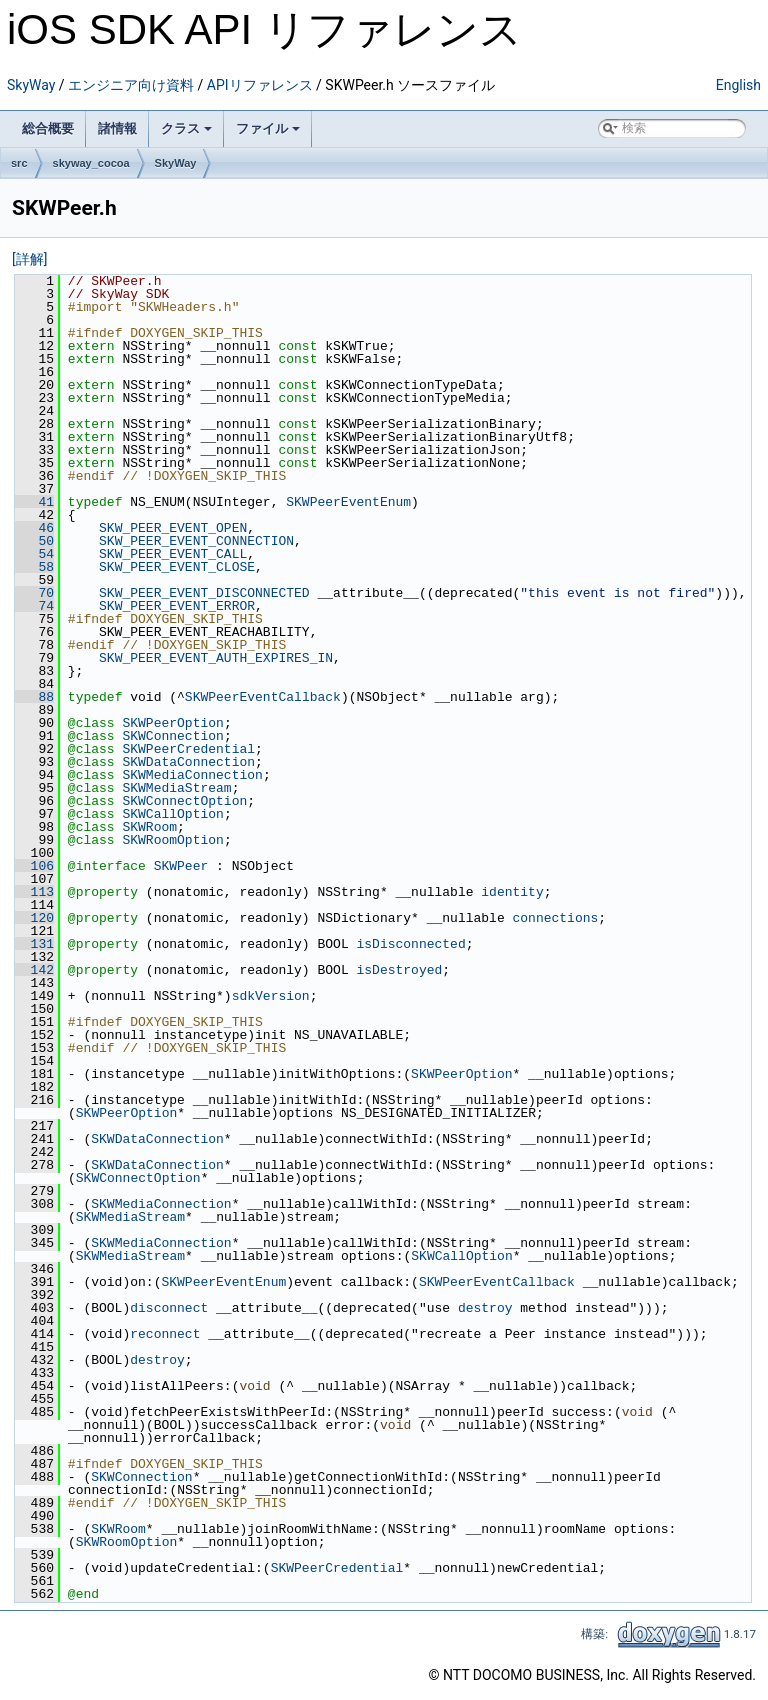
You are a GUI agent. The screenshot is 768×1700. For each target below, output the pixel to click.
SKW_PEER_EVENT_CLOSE (177, 567)
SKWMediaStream (176, 788)
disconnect (169, 1308)
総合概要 (48, 128)
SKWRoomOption (172, 840)
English (738, 85)
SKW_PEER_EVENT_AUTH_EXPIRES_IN (216, 658)
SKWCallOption (172, 814)
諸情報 (117, 128)
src (19, 163)
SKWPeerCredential (188, 749)
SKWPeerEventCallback (263, 697)
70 (34, 593)
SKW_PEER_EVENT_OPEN (173, 528)
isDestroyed (399, 970)
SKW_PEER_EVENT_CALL (173, 554)
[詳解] (29, 259)
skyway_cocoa (91, 163)
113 (34, 892)
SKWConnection (172, 736)
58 (34, 567)
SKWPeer (181, 866)
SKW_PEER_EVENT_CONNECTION (196, 541)
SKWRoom (149, 827)
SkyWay (31, 85)
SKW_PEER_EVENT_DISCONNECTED (204, 593)
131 (34, 944)
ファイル (268, 128)
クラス (186, 128)
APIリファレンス (260, 85)
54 (34, 554)
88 (34, 697)
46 (34, 528)
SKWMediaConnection (192, 775)
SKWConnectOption (184, 801)
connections (555, 918)
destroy (485, 1308)
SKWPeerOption (172, 723)
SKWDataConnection (188, 762)
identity (512, 892)
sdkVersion (271, 996)
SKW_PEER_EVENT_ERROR (177, 606)
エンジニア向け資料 (131, 85)
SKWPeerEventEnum (348, 502)
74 (34, 606)
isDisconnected (410, 944)
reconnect (165, 1334)
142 (34, 970)
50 (34, 541)
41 (34, 502)
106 (34, 866)
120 (34, 918)
